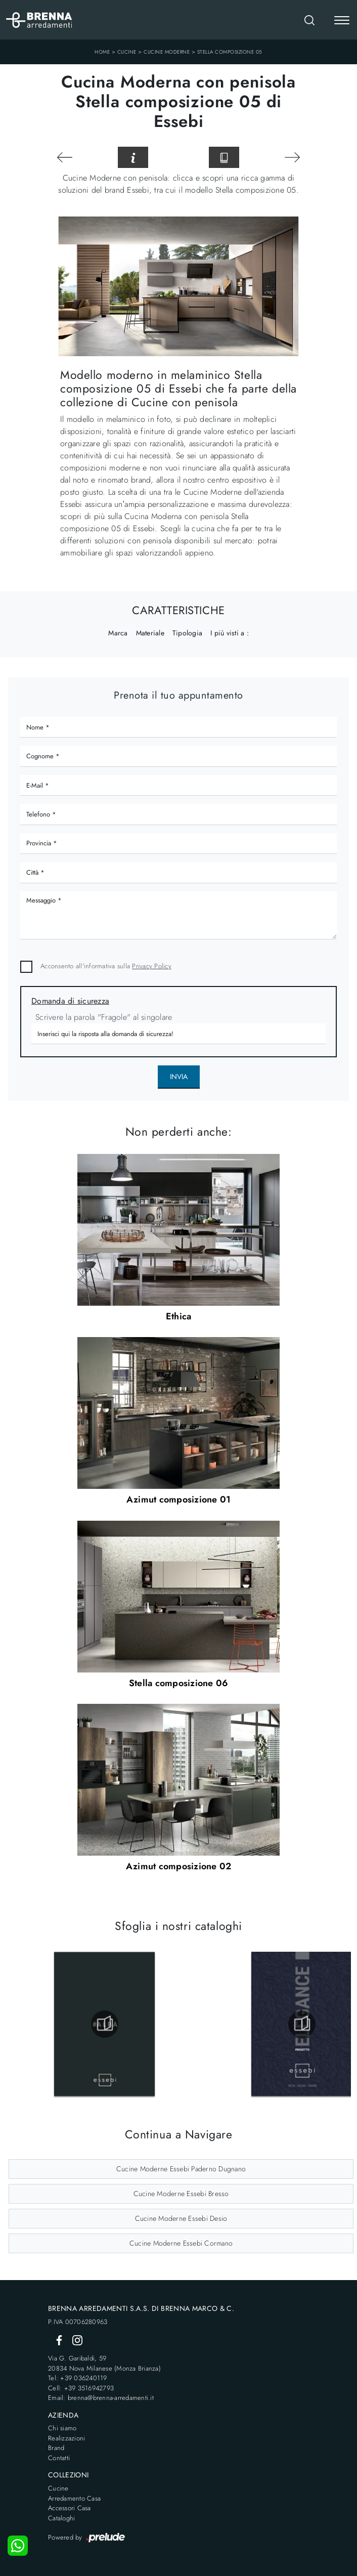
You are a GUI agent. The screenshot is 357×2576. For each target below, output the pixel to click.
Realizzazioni (66, 2438)
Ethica (179, 1316)
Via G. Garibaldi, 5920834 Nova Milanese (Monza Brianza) (104, 2363)
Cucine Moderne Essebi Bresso (181, 2193)
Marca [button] (117, 633)
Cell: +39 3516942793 (81, 2388)
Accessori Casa (69, 2508)
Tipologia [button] (187, 633)
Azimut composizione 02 (179, 1866)
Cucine (127, 52)
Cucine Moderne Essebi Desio (181, 2218)
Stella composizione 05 (229, 52)
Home (102, 52)
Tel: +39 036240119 (77, 2378)
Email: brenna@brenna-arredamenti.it (101, 2397)
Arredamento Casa (74, 2498)
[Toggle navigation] (341, 21)
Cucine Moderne (167, 52)
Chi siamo (62, 2428)
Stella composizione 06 (179, 1683)
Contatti (59, 2458)
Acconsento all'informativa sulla (105, 966)
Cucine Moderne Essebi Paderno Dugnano (181, 2169)
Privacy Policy (151, 966)
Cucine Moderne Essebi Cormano (181, 2243)
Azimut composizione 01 (178, 1499)
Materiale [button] (150, 633)
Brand (56, 2448)
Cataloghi (61, 2518)
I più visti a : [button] (229, 633)
